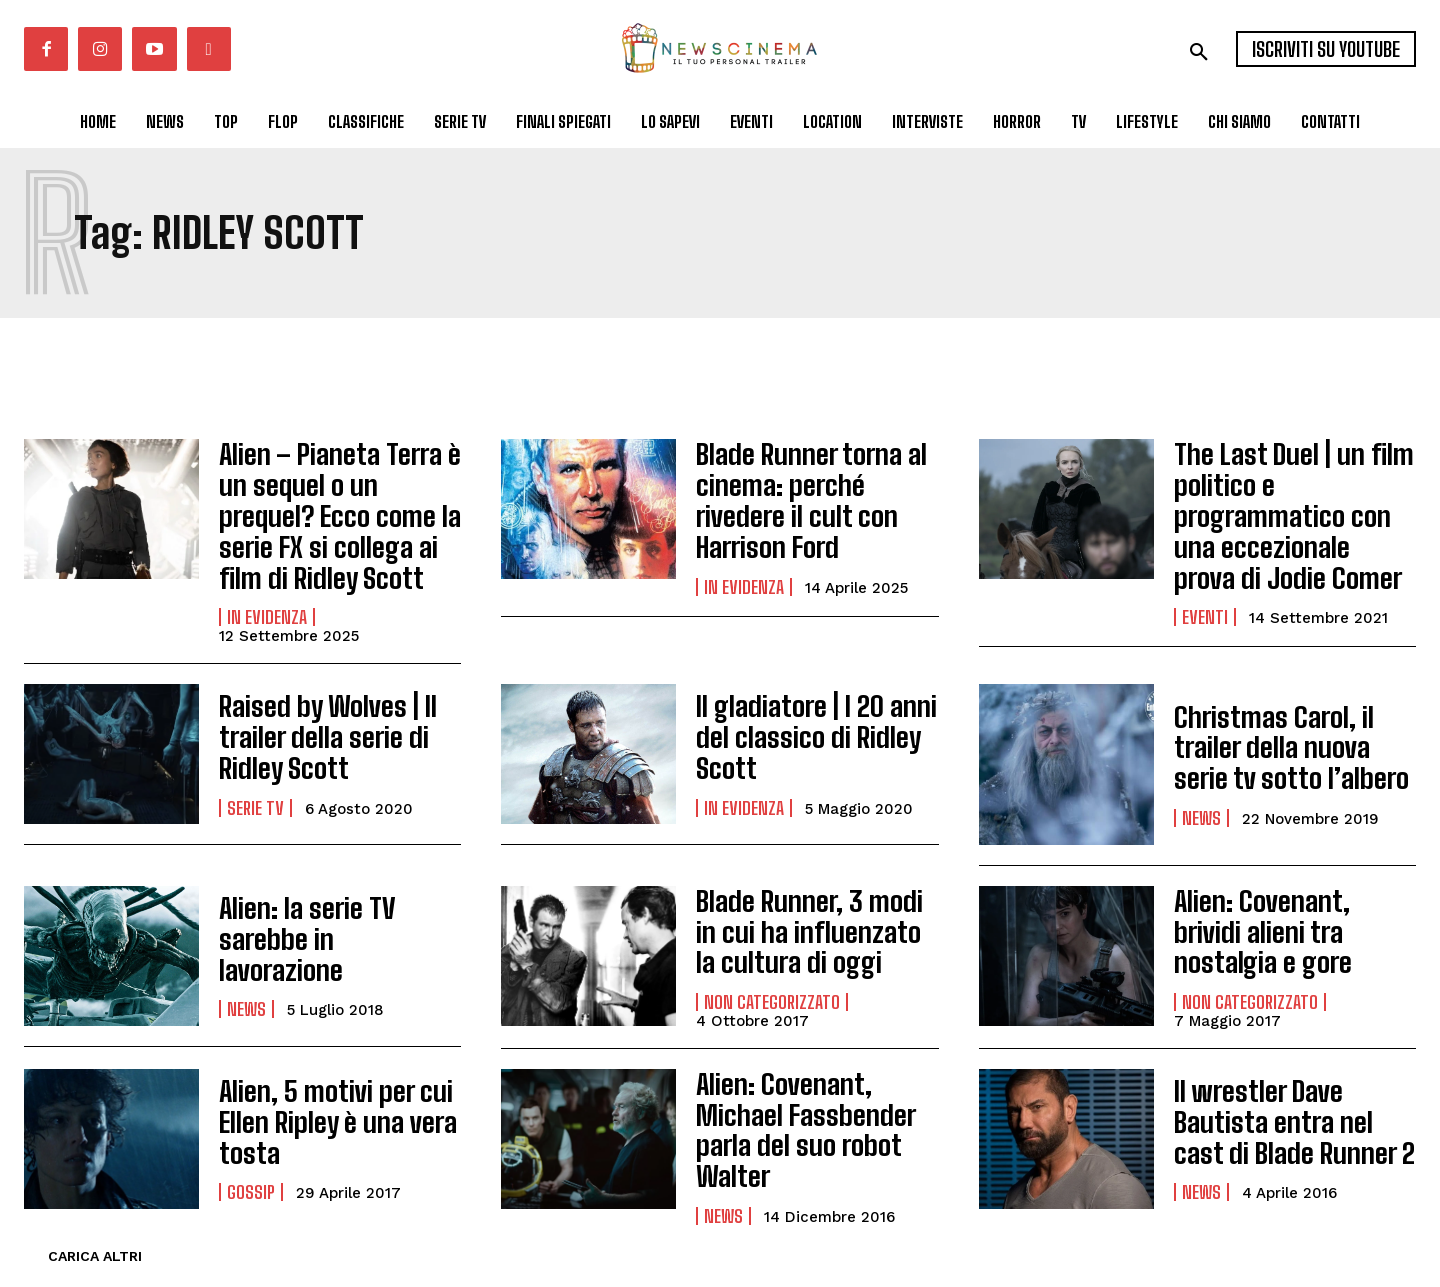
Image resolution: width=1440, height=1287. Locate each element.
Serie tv (255, 779)
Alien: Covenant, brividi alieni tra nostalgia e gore (1294, 908)
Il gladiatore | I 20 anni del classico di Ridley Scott (816, 714)
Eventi (1205, 570)
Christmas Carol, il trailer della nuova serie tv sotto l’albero (1293, 725)
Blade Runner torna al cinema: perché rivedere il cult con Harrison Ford (810, 492)
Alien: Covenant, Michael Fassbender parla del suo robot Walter (813, 1098)
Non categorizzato (772, 973)
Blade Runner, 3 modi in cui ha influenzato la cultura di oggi (804, 908)
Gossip (251, 1162)
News (1201, 789)
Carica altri (95, 1216)
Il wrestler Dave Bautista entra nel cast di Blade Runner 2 (1289, 1098)
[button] (1199, 52)
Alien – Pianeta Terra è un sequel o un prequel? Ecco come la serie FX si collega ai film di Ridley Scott (339, 504)
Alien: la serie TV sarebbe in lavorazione (336, 916)
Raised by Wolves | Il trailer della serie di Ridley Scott (339, 715)
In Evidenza (267, 595)
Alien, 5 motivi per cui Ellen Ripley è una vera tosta (322, 1098)
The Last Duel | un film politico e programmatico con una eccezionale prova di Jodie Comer (1294, 492)
